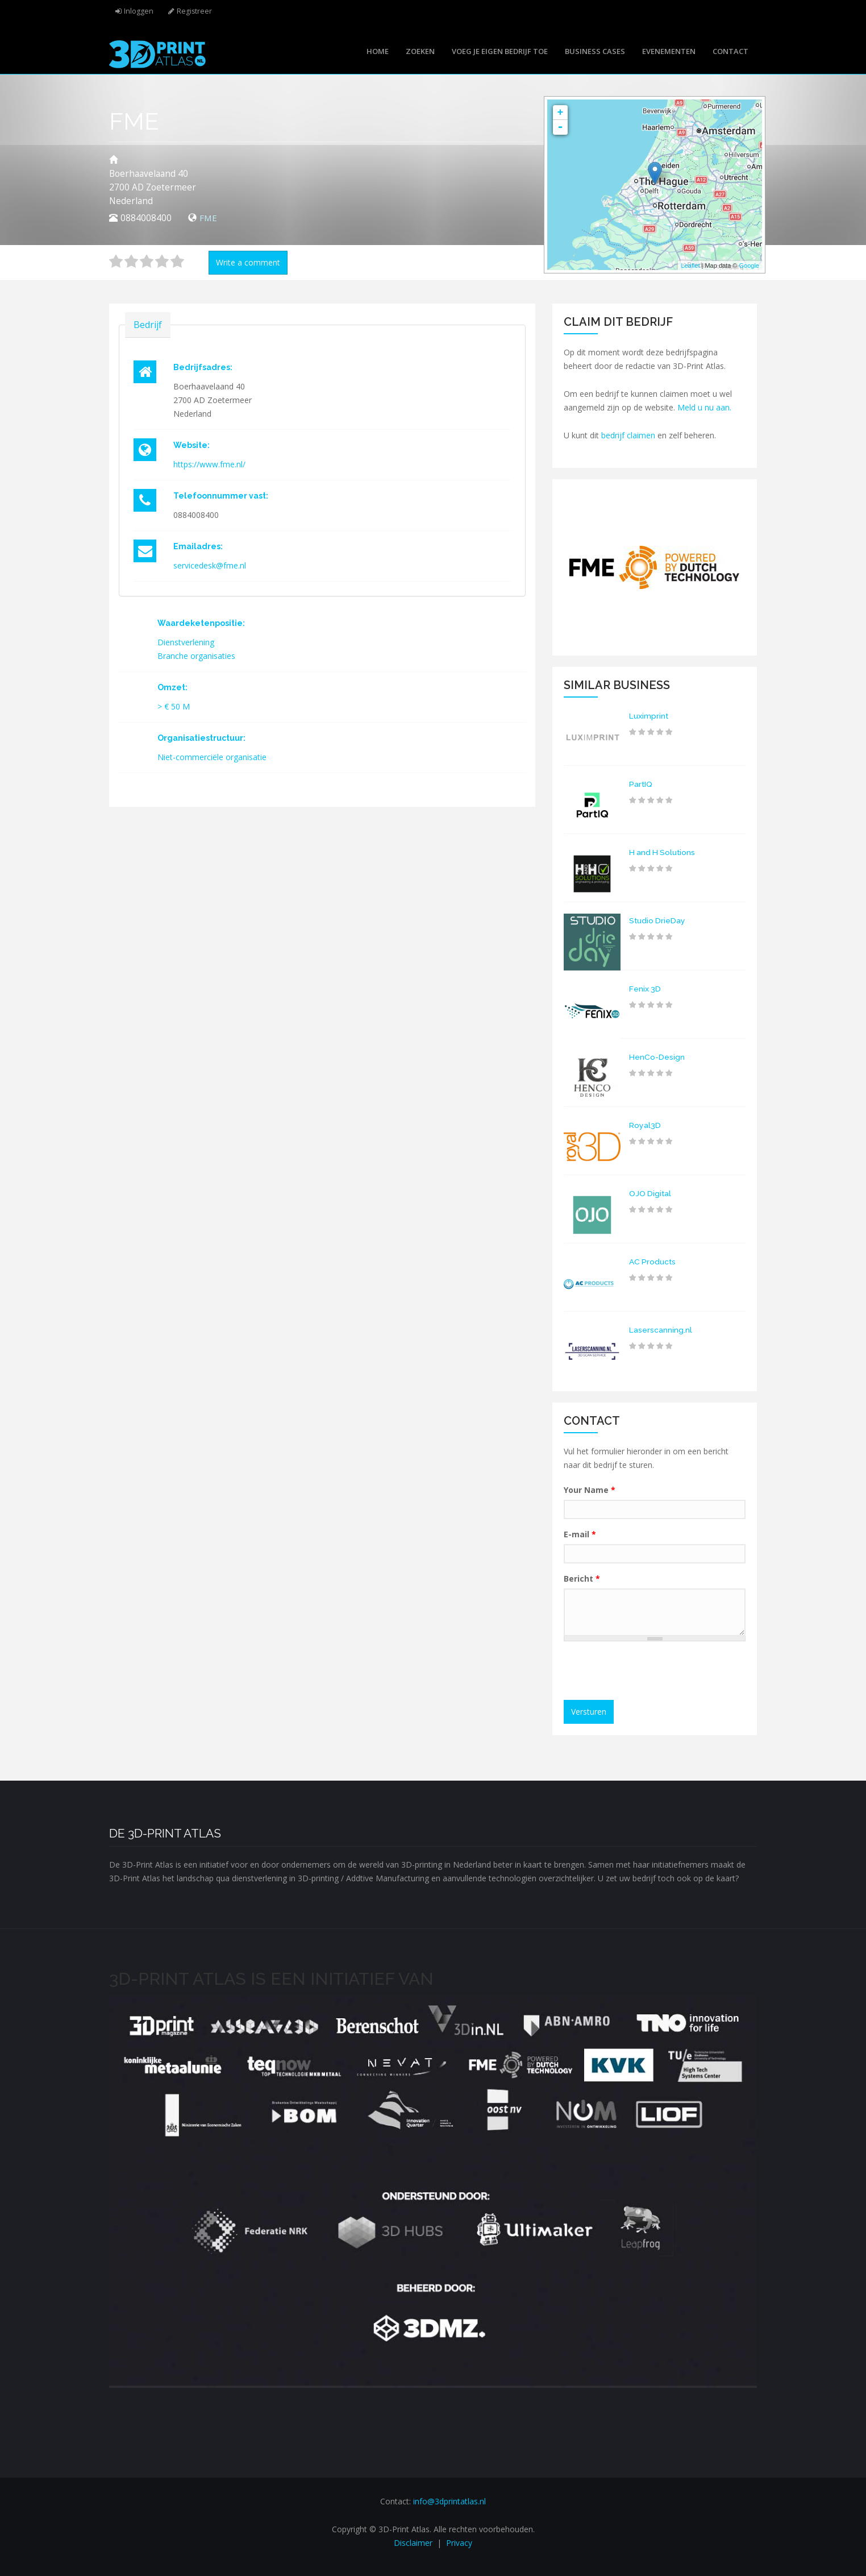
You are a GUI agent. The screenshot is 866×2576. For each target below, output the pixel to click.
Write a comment (248, 262)
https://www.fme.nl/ (209, 464)
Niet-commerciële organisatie (212, 757)
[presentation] (655, 1672)
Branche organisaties (196, 655)
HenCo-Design (657, 1056)
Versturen (588, 1711)
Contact (730, 51)
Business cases (595, 51)
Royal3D (645, 1125)
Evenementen (669, 51)
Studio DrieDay (657, 920)
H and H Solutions (663, 852)
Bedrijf (148, 324)
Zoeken (420, 51)
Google (749, 265)
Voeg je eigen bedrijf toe (500, 51)
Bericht (582, 1578)
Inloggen (138, 11)
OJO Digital (650, 1193)
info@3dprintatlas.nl (449, 2501)
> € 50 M (173, 706)
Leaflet (690, 265)
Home (378, 51)
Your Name (589, 1489)
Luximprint (649, 715)
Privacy (459, 2542)
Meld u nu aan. (704, 407)
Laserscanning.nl (660, 1329)
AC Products (653, 1261)
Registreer (195, 11)
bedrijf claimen (628, 435)
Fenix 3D (645, 988)
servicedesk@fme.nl (209, 565)
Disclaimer (413, 2542)
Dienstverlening (185, 642)
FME (208, 218)
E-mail (580, 1534)
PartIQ (641, 784)
